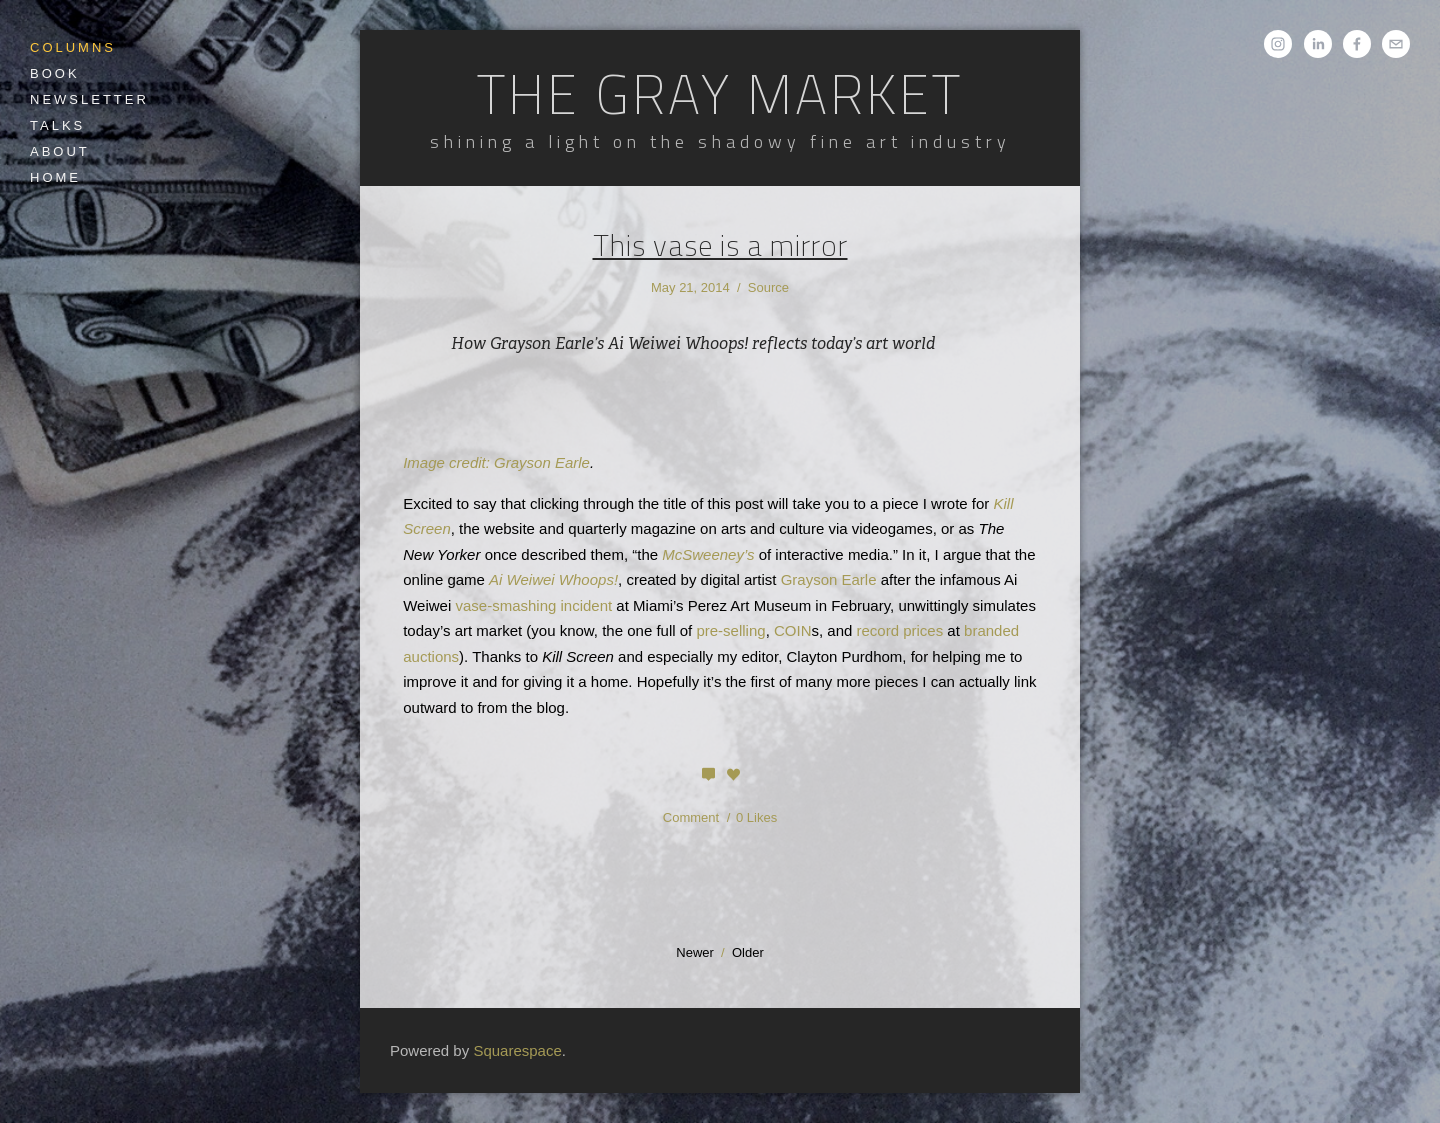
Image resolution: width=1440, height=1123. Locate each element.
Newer (695, 952)
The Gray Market (720, 94)
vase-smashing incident (533, 605)
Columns (73, 47)
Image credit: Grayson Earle (496, 462)
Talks (57, 125)
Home (55, 177)
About (60, 151)
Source (768, 287)
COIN (793, 630)
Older (748, 952)
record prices (900, 630)
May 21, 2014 (690, 287)
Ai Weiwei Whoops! (553, 579)
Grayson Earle (829, 579)
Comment (693, 817)
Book (55, 73)
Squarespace (517, 1050)
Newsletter (89, 99)
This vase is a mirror (720, 245)
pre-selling (730, 630)
